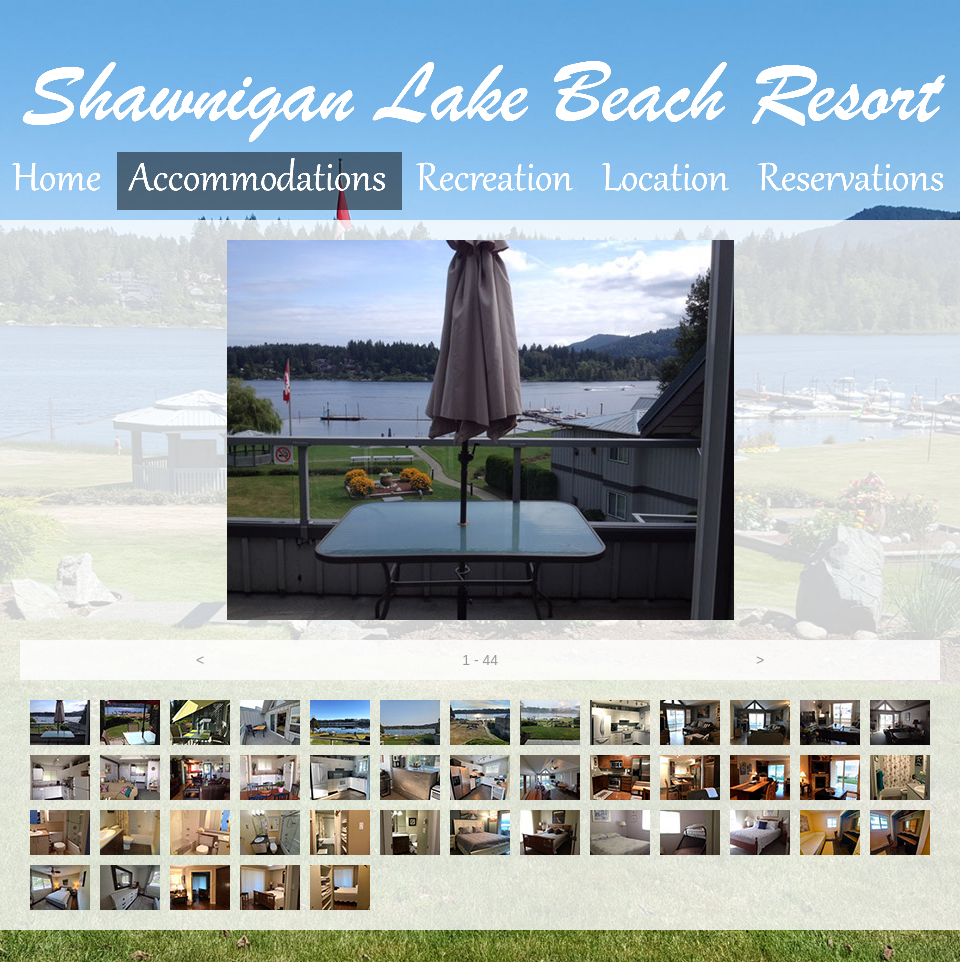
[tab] (60, 722)
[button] (200, 660)
